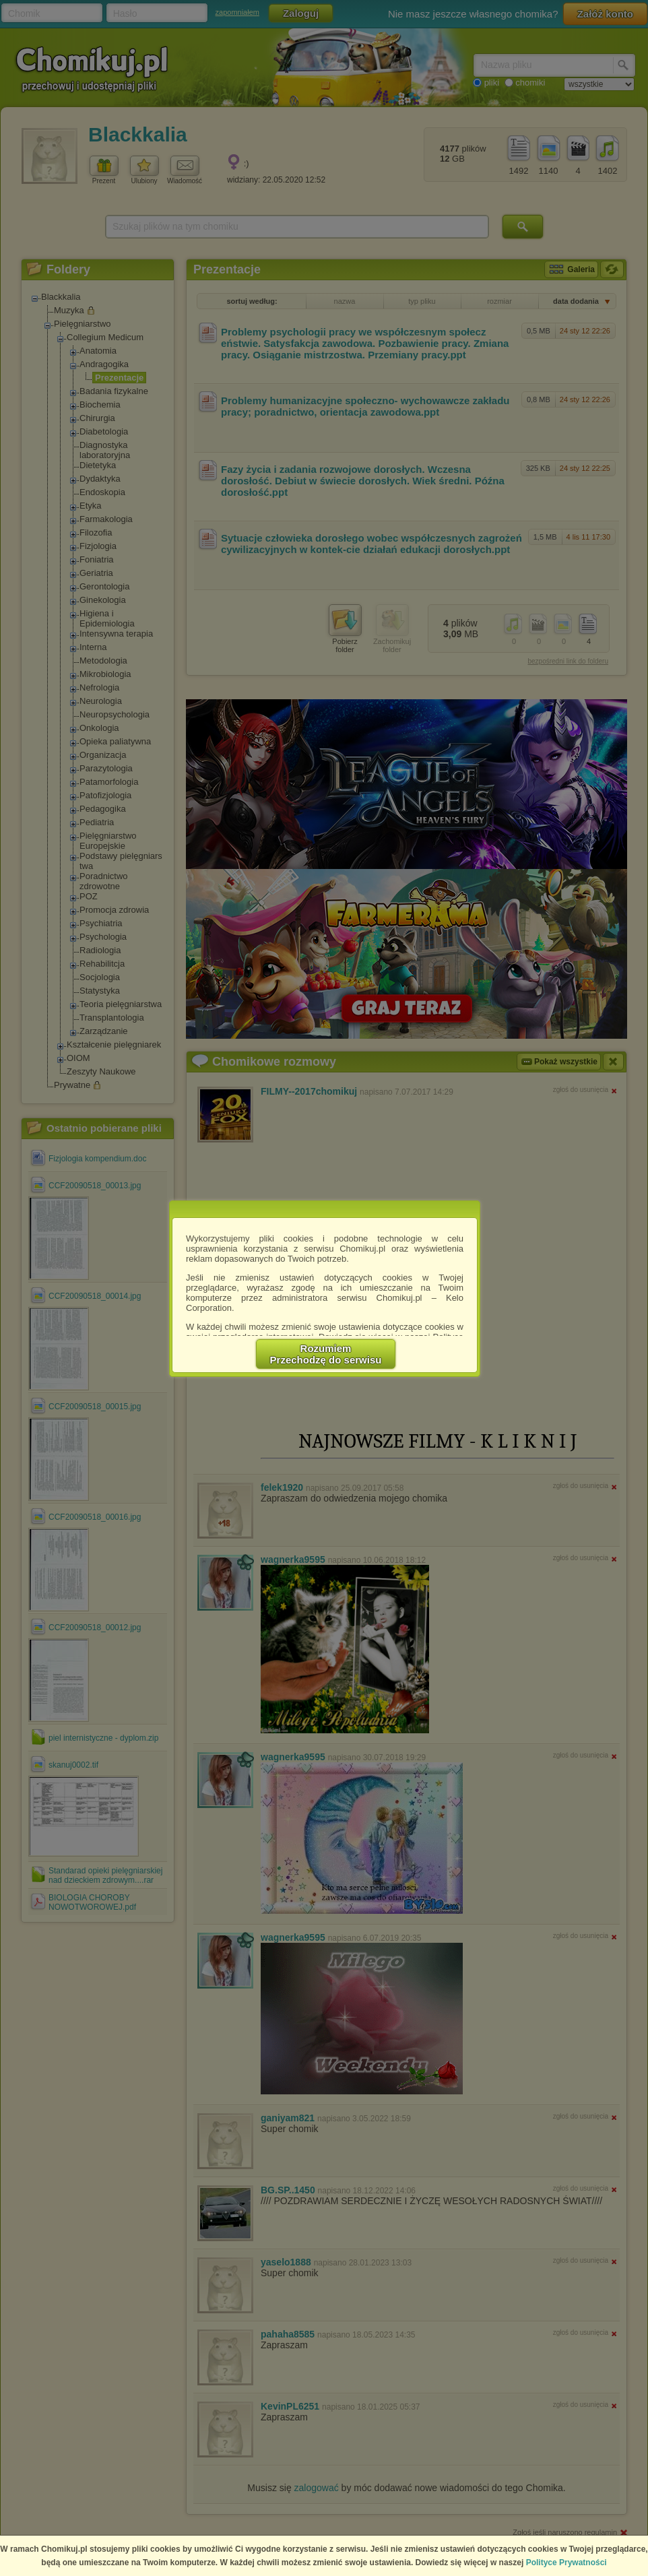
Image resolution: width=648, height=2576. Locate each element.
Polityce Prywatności (566, 2562)
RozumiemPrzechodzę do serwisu (326, 1354)
